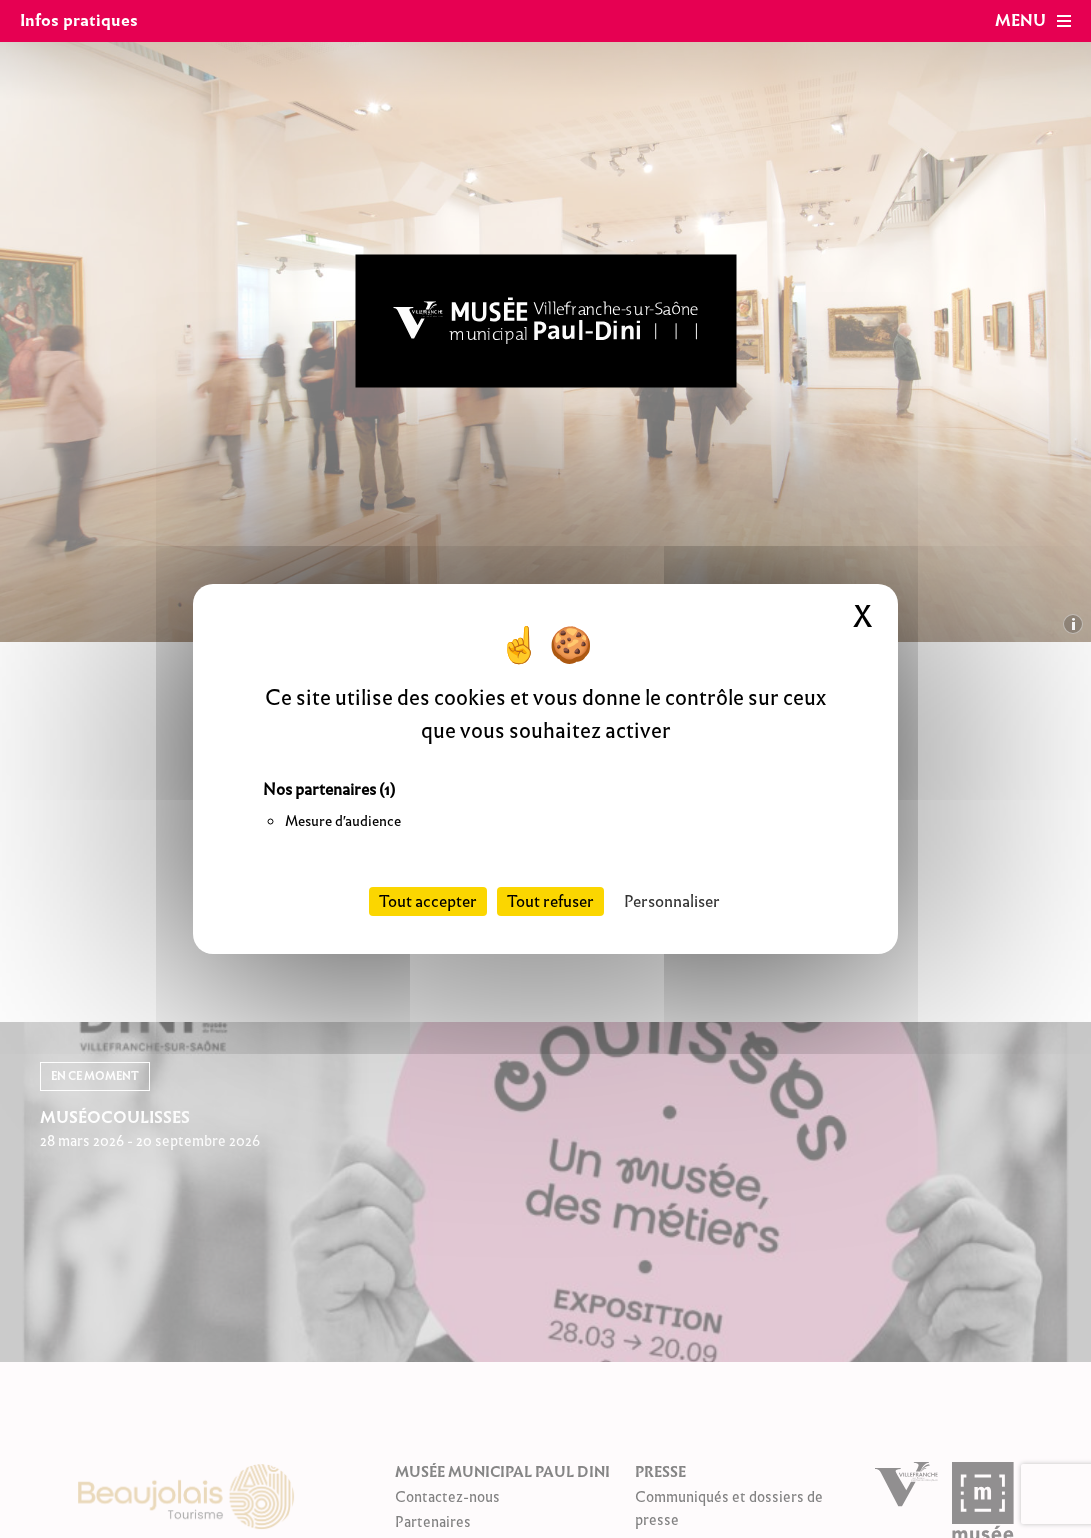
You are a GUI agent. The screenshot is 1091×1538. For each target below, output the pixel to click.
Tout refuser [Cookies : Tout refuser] (550, 901)
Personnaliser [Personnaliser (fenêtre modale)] (672, 901)
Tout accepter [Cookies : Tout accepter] (428, 901)
